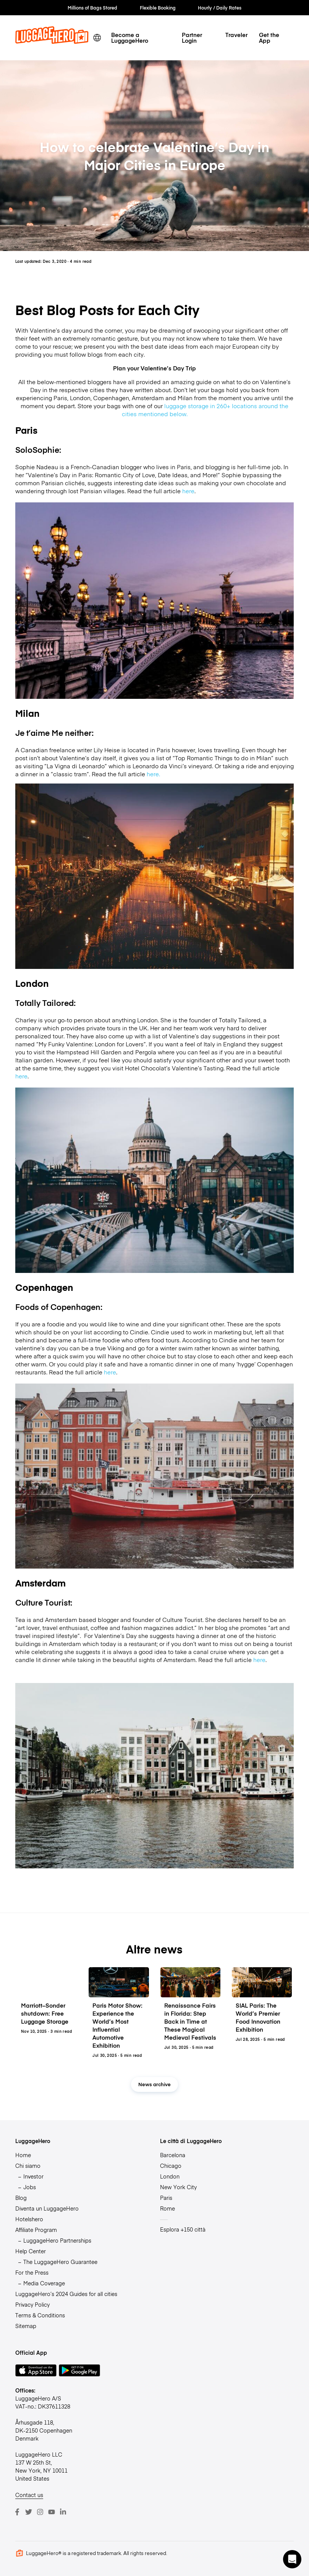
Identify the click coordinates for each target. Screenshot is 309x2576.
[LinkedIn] (63, 2511)
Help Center (30, 2251)
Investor (33, 2176)
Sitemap (25, 2326)
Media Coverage (44, 2283)
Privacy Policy (32, 2304)
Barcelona (172, 2155)
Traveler (236, 35)
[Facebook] (17, 2511)
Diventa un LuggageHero (47, 2208)
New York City (178, 2187)
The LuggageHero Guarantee (60, 2261)
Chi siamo (27, 2165)
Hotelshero (29, 2219)
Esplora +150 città (182, 2229)
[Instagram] (40, 2511)
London (170, 2176)
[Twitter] (28, 2511)
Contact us (29, 2495)
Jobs (29, 2187)
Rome (167, 2208)
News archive (154, 2084)
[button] (292, 2559)
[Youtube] (51, 2511)
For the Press (32, 2272)
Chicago (170, 2165)
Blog (21, 2197)
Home (23, 2155)
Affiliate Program (36, 2229)
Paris (166, 2197)
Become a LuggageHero (129, 37)
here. (153, 774)
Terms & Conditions (40, 2315)
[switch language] (97, 38)
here (188, 491)
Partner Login (192, 37)
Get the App (269, 37)
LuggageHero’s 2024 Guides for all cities (66, 2294)
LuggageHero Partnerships (57, 2240)
